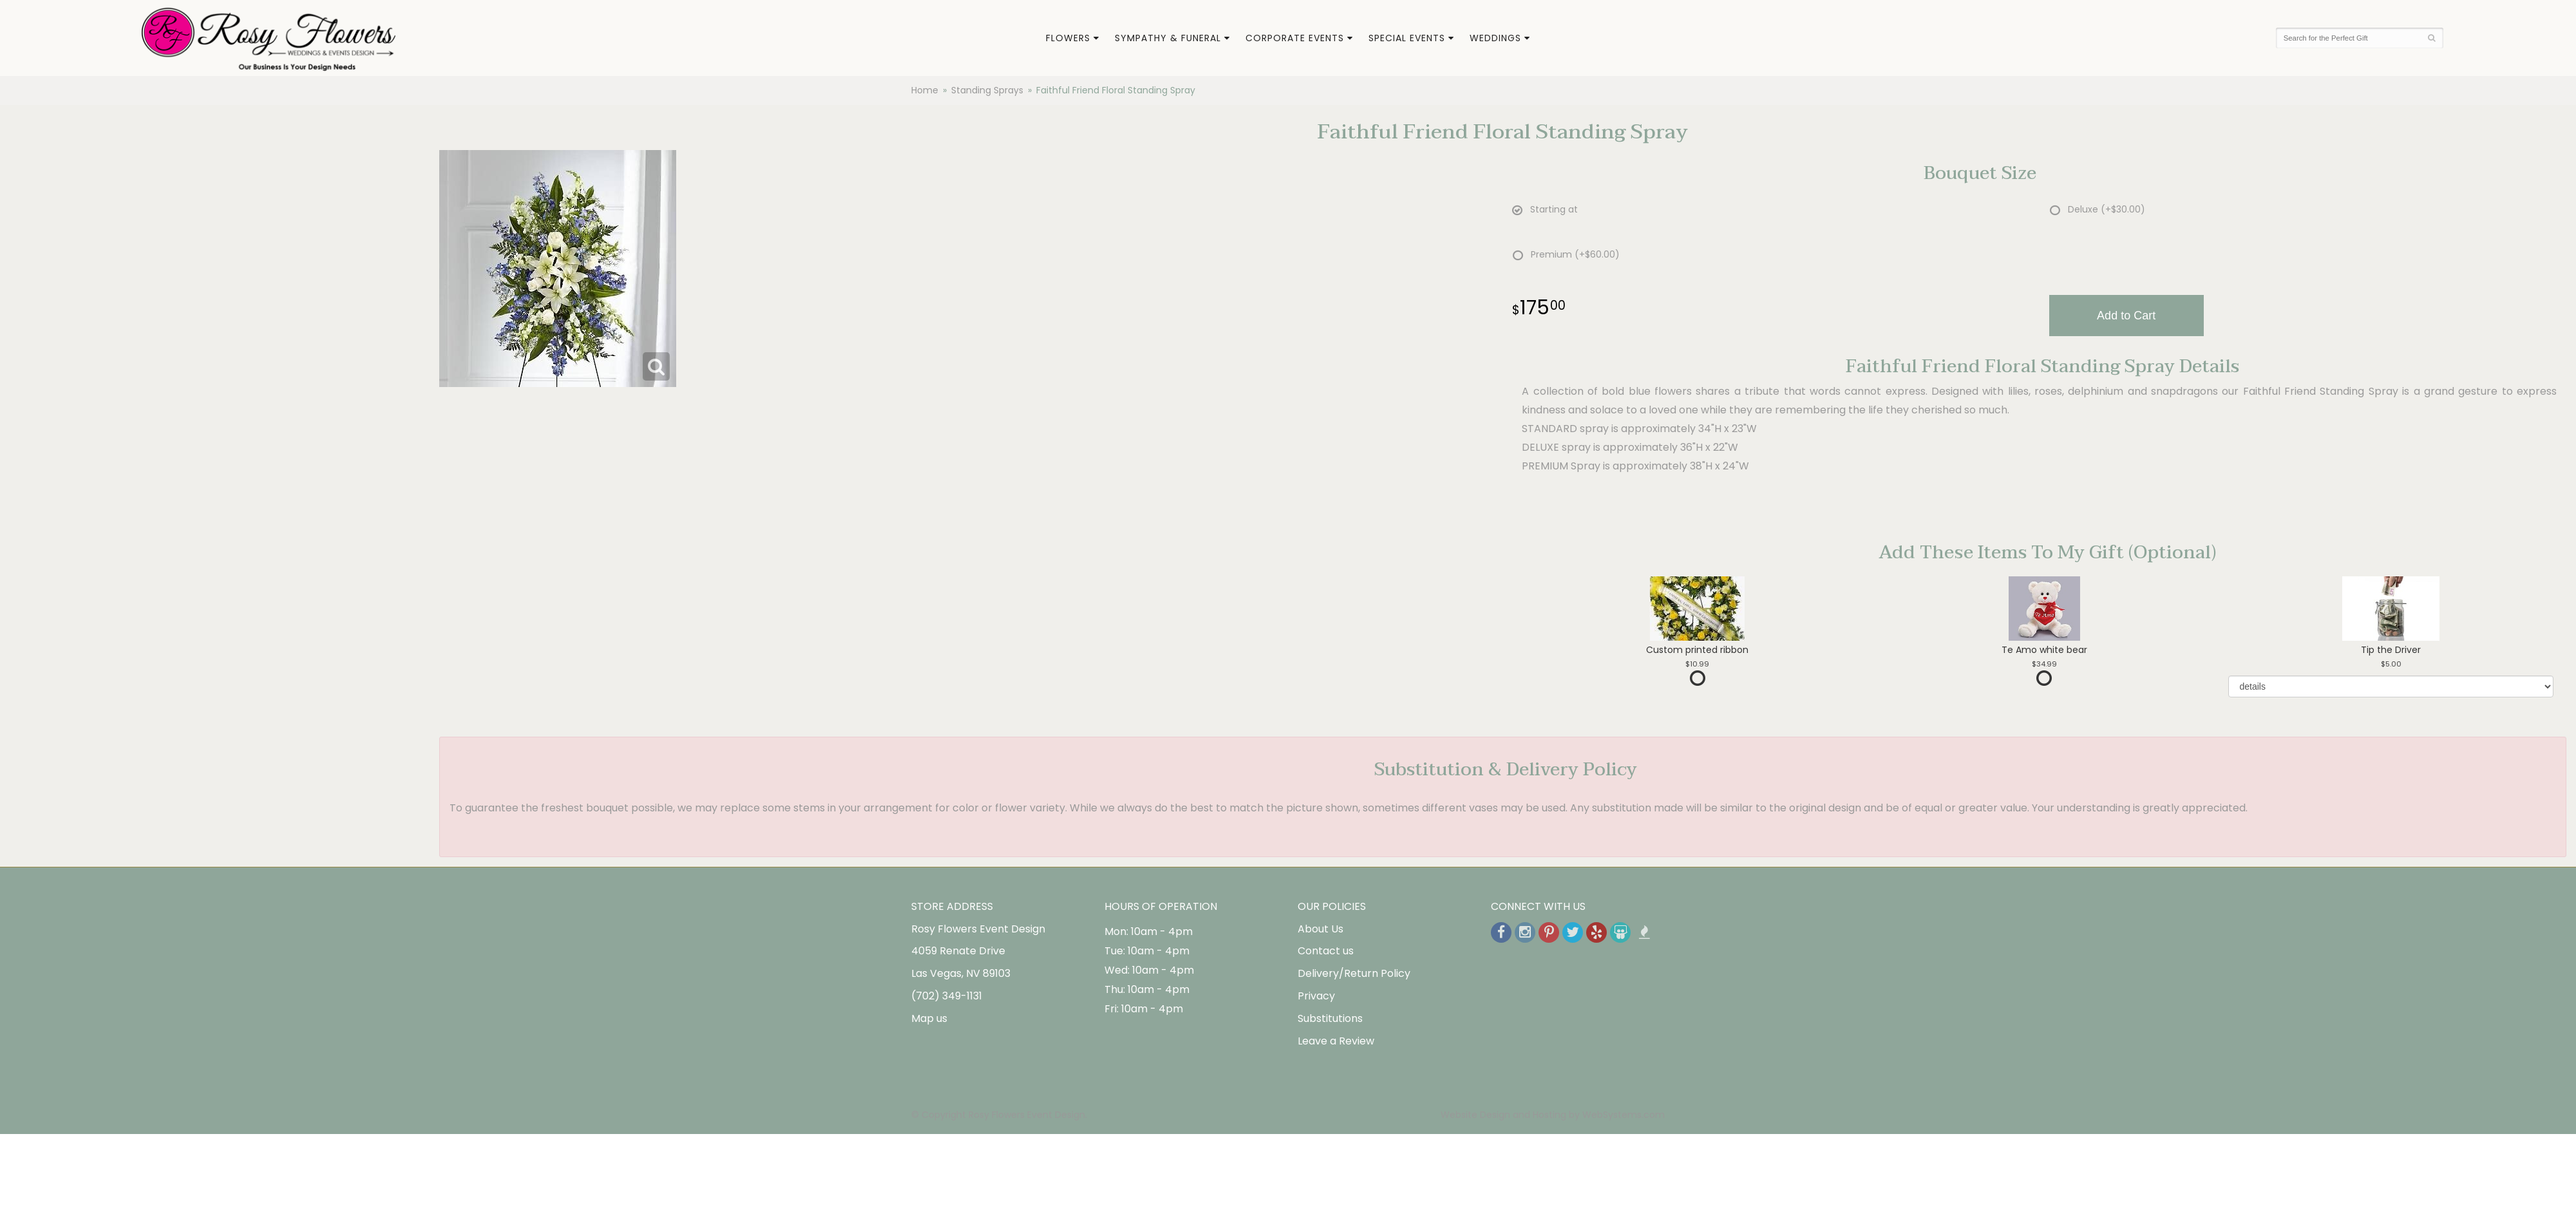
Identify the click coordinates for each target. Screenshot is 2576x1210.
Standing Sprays (987, 90)
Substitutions (1330, 1018)
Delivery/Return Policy (1354, 973)
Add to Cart (2126, 315)
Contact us (1326, 950)
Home (924, 90)
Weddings (1495, 38)
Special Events (1406, 38)
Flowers (1068, 38)
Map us (929, 1018)
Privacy (1316, 995)
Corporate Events (1294, 38)
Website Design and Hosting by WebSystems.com (1553, 1114)
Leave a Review (1336, 1041)
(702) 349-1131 (946, 995)
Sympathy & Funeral (1168, 38)
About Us (1320, 929)
